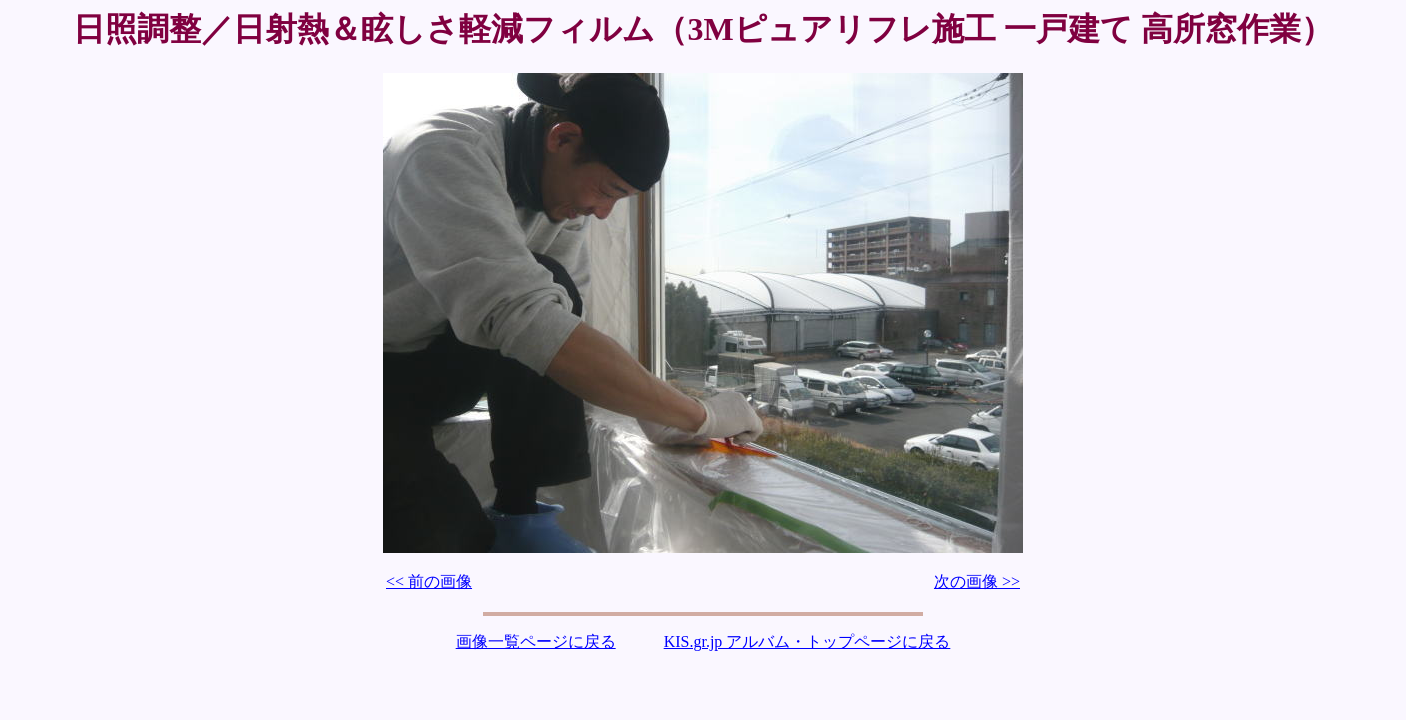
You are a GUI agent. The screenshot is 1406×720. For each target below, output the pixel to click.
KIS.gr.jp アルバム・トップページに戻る (807, 641)
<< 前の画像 (429, 581)
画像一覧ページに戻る (536, 641)
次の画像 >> (977, 581)
